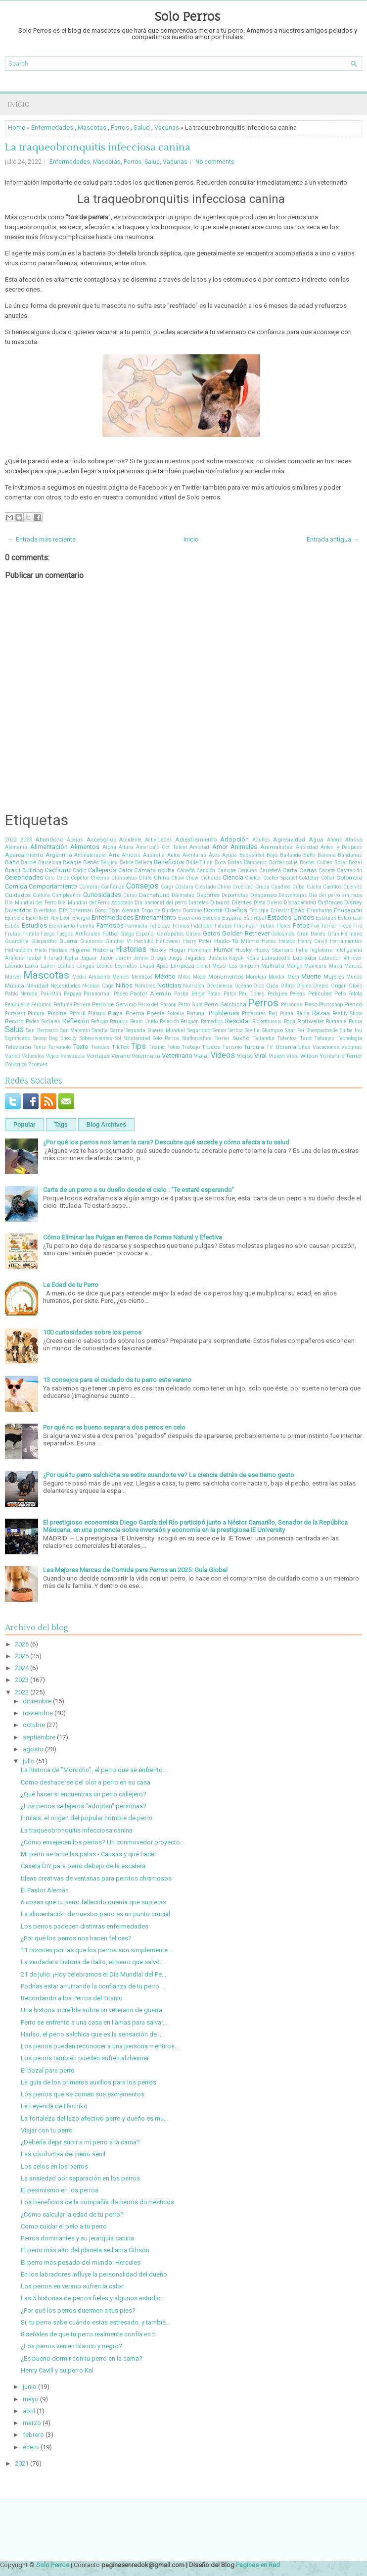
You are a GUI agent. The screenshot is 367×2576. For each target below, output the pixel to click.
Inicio (18, 104)
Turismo (232, 1047)
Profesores (254, 1013)
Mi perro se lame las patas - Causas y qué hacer (88, 1854)
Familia (85, 926)
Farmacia (136, 926)
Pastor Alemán (150, 993)
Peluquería (17, 1004)
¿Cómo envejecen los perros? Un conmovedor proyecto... (102, 1842)
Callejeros (102, 870)
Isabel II (37, 958)
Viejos (245, 1055)
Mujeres (333, 976)
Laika (31, 966)
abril (29, 2411)
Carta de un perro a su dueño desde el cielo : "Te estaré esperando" (138, 1189)
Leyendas (126, 966)
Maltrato (272, 965)
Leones (104, 966)
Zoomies (38, 1064)
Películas (320, 993)
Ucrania (285, 1046)
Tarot (306, 1038)
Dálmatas (183, 895)
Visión (277, 1055)
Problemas (224, 1013)
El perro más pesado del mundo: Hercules (80, 2262)
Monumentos (226, 976)
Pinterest (15, 1013)
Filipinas (244, 926)
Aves (214, 855)
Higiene (80, 949)
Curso (130, 895)
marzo (32, 2423)
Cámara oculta (154, 870)
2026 (22, 1644)
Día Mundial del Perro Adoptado (95, 902)
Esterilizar (350, 918)
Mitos (184, 977)
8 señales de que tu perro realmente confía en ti (88, 2334)
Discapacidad (300, 902)
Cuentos (332, 887)
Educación (348, 910)
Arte (114, 854)
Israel (55, 958)
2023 (26, 840)
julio (29, 1761)
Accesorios (101, 839)
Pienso (353, 1004)
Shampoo (272, 1030)
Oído (258, 986)
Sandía (100, 1030)
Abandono (49, 839)
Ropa (289, 1021)
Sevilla (252, 1030)
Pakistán (51, 994)
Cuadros (281, 887)
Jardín (123, 958)
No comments (214, 161)
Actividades (158, 840)
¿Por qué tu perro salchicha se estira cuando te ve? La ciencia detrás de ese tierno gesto (168, 1475)
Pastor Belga (189, 994)
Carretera (270, 870)
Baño (12, 862)
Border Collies (316, 862)
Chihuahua (124, 878)
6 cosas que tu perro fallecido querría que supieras (93, 1902)
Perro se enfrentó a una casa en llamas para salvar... (94, 2022)
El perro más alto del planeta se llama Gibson (85, 2250)
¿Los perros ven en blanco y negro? (71, 2346)
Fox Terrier (323, 926)
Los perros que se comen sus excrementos (82, 2094)
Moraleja (256, 977)
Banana (327, 855)
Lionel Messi (211, 966)
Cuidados (18, 895)
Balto (309, 855)
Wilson (309, 1055)
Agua (316, 839)
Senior (220, 1030)
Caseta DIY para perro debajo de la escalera (83, 1866)
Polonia (175, 1013)
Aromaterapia (90, 855)
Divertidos (45, 910)
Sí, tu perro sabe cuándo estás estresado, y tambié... (95, 2322)
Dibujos (220, 902)
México (165, 976)
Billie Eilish (199, 862)
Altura (126, 847)
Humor (223, 949)
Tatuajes (324, 1038)
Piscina (57, 1013)
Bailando (290, 855)
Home (16, 127)
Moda (199, 977)
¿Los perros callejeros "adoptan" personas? (83, 1806)
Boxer (340, 862)
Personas (292, 1004)
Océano (243, 986)
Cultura (41, 895)
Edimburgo (319, 910)
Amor (220, 846)
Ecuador (280, 910)
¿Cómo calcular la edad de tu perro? (72, 2214)
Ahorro (334, 840)
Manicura (315, 966)
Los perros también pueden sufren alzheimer (85, 2058)
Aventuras (194, 855)
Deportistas (235, 895)
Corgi (167, 887)
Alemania (16, 847)
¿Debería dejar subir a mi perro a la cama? (80, 2142)
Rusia (355, 1021)
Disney (353, 902)
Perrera (82, 1004)
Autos (174, 855)
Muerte (311, 976)
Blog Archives (106, 1124)
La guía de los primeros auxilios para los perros (88, 2082)
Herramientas (346, 941)
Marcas (353, 966)
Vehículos (33, 1056)
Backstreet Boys (258, 855)
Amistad (199, 847)
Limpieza (182, 965)
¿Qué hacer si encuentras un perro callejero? (83, 1794)
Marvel (13, 977)
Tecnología (349, 1038)
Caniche (226, 870)
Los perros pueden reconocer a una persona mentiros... (100, 2046)
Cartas (308, 870)
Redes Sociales (43, 1021)
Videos (223, 1055)
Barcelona (49, 862)
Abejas (75, 840)
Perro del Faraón (157, 1004)
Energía (81, 918)
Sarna (117, 1030)
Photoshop (331, 1004)
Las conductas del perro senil (63, 2154)
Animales (243, 846)
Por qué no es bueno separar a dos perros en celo (114, 1427)
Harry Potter (197, 941)
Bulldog (32, 870)
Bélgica (109, 862)
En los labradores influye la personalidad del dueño (94, 2274)
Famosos (110, 925)
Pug (273, 1013)
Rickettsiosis (267, 1021)
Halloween (168, 941)
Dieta (260, 902)
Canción (205, 870)
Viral (260, 1055)
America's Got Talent (161, 847)
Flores (283, 926)
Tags (61, 1124)
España (232, 917)
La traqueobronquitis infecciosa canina (97, 147)
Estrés (12, 926)
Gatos (211, 933)
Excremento (61, 926)
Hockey (157, 950)
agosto (33, 1749)
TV (269, 1047)
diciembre (37, 1701)
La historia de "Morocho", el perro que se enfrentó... (94, 1770)
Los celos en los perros (54, 2166)
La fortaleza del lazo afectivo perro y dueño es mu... (94, 2118)
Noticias (169, 985)
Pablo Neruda (21, 994)
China (162, 877)
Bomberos (255, 862)
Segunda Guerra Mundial (155, 1030)
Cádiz (80, 870)
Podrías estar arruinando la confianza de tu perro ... (93, 1986)
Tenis (39, 1047)
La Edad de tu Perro (70, 1284)
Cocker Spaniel (280, 878)
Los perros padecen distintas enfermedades (84, 1926)
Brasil (12, 870)
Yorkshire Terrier (341, 1055)
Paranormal (97, 994)
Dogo (100, 910)
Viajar (201, 1055)
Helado (287, 941)
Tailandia (263, 1038)
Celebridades (24, 877)
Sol (118, 1038)
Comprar (89, 887)
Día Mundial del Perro (30, 902)
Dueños (236, 910)
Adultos (261, 840)
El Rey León (57, 918)
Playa (115, 1013)
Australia (154, 855)
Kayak (236, 958)
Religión (190, 1021)
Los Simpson (244, 966)
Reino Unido (144, 1021)
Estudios (34, 925)
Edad (298, 910)
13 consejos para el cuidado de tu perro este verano (117, 1380)
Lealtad (66, 966)
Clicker (253, 878)
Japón (106, 958)
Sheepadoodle (322, 1030)
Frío (357, 926)
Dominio (192, 910)
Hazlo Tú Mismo (236, 941)
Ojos (272, 985)
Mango (294, 966)
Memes (120, 977)
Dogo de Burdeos (161, 910)
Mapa (335, 966)
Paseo (121, 994)
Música (14, 985)
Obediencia (219, 986)
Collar (328, 878)
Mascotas (92, 127)
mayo (31, 2399)
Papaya (72, 994)
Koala (253, 958)
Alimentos (84, 846)
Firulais (265, 926)
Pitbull (77, 1013)
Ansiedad (307, 847)
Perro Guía (190, 1004)
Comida (16, 886)
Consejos (142, 886)
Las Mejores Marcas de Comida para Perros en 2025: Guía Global (135, 1570)
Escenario (189, 918)
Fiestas (223, 926)
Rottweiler (310, 1021)
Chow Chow (184, 878)
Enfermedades (52, 127)
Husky (243, 949)
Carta (289, 870)
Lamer (48, 966)
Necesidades (65, 986)
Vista (292, 1056)
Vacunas (166, 127)
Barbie (28, 862)
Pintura (36, 1013)
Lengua (85, 966)
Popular (24, 1124)
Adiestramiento (196, 839)
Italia (71, 957)
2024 (22, 1668)
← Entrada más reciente (42, 539)
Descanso (263, 895)
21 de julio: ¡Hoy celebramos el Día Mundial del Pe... (93, 1974)
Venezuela (72, 1056)
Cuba (298, 887)
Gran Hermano (345, 934)
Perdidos (41, 1004)
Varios (12, 1056)
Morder (277, 977)
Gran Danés (311, 934)
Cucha (314, 887)
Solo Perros (187, 16)
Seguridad (199, 1030)
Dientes (242, 902)
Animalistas (276, 846)
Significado (17, 1038)
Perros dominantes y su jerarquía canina (77, 2238)
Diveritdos (18, 910)
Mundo (354, 977)
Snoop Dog (45, 1038)
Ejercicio (14, 918)
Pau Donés (252, 994)
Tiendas (100, 1047)
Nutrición (193, 986)
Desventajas (292, 895)
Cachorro (58, 870)
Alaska (353, 840)
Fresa (345, 926)
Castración (349, 870)
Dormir (213, 910)
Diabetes (198, 902)
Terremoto (59, 1047)
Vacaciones (326, 1047)
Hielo (40, 950)
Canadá (186, 870)
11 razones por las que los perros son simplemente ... (97, 1950)
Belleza (143, 862)
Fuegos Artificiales (78, 934)
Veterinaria (146, 1055)
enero (31, 2447)
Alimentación (49, 846)
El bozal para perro (48, 2070)
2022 (11, 840)
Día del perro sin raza (335, 895)
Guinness (91, 941)
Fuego (47, 934)
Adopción (234, 839)
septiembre (39, 1737)
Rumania (336, 1021)
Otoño (355, 986)
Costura (184, 887)
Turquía (254, 1046)
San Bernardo (42, 1030)
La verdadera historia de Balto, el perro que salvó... (92, 1962)
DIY (63, 910)
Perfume (62, 1004)
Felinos (181, 926)
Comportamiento (53, 886)
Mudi (293, 977)
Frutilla (30, 934)
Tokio (173, 1047)
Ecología (259, 910)
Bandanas (350, 855)
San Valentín (75, 1030)
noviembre (38, 1713)
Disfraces (330, 902)
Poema (135, 1013)
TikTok (120, 1046)
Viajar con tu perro (47, 2130)
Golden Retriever (246, 933)
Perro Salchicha (225, 1004)
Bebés (91, 862)
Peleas (297, 994)
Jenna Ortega (150, 958)
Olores (304, 986)
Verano (120, 1055)
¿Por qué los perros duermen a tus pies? (78, 2310)
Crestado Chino (212, 887)
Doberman (81, 910)
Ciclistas (210, 878)
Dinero (274, 902)
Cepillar (80, 878)
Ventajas (98, 1055)
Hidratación (18, 950)
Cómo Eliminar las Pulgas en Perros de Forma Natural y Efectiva (132, 1237)
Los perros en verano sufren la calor (72, 2286)
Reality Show (347, 1013)
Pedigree (277, 994)
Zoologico (16, 1064)
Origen (339, 986)
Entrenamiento (155, 917)
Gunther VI (118, 941)
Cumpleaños (66, 895)
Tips (138, 1046)
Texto (81, 1046)
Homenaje (199, 950)
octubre (34, 1725)
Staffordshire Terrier (206, 1038)
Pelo (340, 993)
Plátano (96, 1013)
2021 (22, 2463)
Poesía (156, 1013)
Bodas (235, 862)
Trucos (211, 1046)
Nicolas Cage (98, 986)
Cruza (262, 887)
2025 (22, 1656)
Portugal (196, 1013)
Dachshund (154, 895)
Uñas (304, 1047)
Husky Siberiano (273, 950)
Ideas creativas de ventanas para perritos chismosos (96, 1878)
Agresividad (289, 839)
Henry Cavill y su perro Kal (57, 2370)
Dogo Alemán (123, 910)
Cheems (100, 878)
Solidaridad (137, 1038)
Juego (175, 958)
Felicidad (160, 926)
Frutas (12, 934)
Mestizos (142, 977)
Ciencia (233, 877)
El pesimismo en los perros (59, 2190)
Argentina (59, 854)
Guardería (17, 941)
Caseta (327, 870)
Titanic (156, 1047)
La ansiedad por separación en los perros (80, 2178)
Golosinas (283, 934)
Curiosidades (102, 894)
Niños (124, 985)
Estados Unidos (291, 917)
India (302, 950)
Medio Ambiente (91, 977)
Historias (131, 949)
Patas (214, 994)
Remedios (212, 1021)
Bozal (355, 862)
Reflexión (75, 1021)
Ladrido (14, 966)
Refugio (99, 1021)
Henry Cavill (312, 941)
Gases (193, 934)
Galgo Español (137, 934)
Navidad (37, 985)
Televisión (18, 1046)
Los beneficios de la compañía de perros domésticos (97, 2202)
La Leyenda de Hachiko (54, 2106)
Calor (125, 870)
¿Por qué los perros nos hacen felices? (76, 1938)
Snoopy (69, 1038)
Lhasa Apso (153, 966)
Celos (62, 878)
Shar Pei (294, 1030)
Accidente (130, 840)
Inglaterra (321, 950)
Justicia (217, 958)
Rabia (303, 1013)
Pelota (355, 994)
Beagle (72, 862)
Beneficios (169, 862)
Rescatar (237, 1021)
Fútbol (110, 933)
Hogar (177, 949)
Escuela (211, 918)
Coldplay (309, 878)
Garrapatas (170, 934)
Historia (102, 949)
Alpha (109, 847)
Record (14, 1021)
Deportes (208, 895)
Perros (120, 127)
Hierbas (58, 950)
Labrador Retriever (341, 958)
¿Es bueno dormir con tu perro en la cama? (81, 2358)
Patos (230, 994)
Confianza (113, 887)
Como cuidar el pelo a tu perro (64, 2226)
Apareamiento (24, 854)
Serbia (236, 1030)
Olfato (287, 986)
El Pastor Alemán (45, 1890)
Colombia (349, 877)
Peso (311, 1004)
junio (30, 2386)
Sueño (240, 1038)
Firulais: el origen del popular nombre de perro (86, 1818)
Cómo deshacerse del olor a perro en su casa (85, 1782)
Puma (286, 1013)
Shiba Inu (351, 1030)
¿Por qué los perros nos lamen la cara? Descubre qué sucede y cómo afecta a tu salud (166, 1142)
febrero (33, 2434)
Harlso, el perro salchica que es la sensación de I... (92, 2034)
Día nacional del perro (160, 902)
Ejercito (34, 918)
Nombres (145, 986)
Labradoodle (276, 958)
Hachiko (143, 941)
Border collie (283, 862)
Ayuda (229, 855)
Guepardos (44, 941)
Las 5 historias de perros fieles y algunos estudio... (93, 2298)
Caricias (247, 870)
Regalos (119, 1021)
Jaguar (88, 958)
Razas (321, 1013)
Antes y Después (341, 847)
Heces (269, 941)
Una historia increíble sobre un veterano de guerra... (94, 2010)
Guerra (68, 941)
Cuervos (352, 887)
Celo (49, 878)
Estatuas (326, 918)
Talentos (287, 1038)
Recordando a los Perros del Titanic (71, 1998)
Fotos (301, 925)
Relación (169, 1021)
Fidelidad (202, 926)
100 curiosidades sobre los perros (92, 1332)
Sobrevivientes (96, 1038)
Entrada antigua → (333, 539)
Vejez (52, 1056)
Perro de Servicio (114, 1004)
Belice (127, 862)
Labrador (305, 957)
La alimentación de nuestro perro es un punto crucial (95, 1914)
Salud (142, 127)
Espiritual (254, 918)
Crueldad (243, 887)
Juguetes (195, 958)
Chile (145, 877)
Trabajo (191, 1047)
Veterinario (177, 1055)
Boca (220, 862)
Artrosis (131, 855)
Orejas (321, 986)
